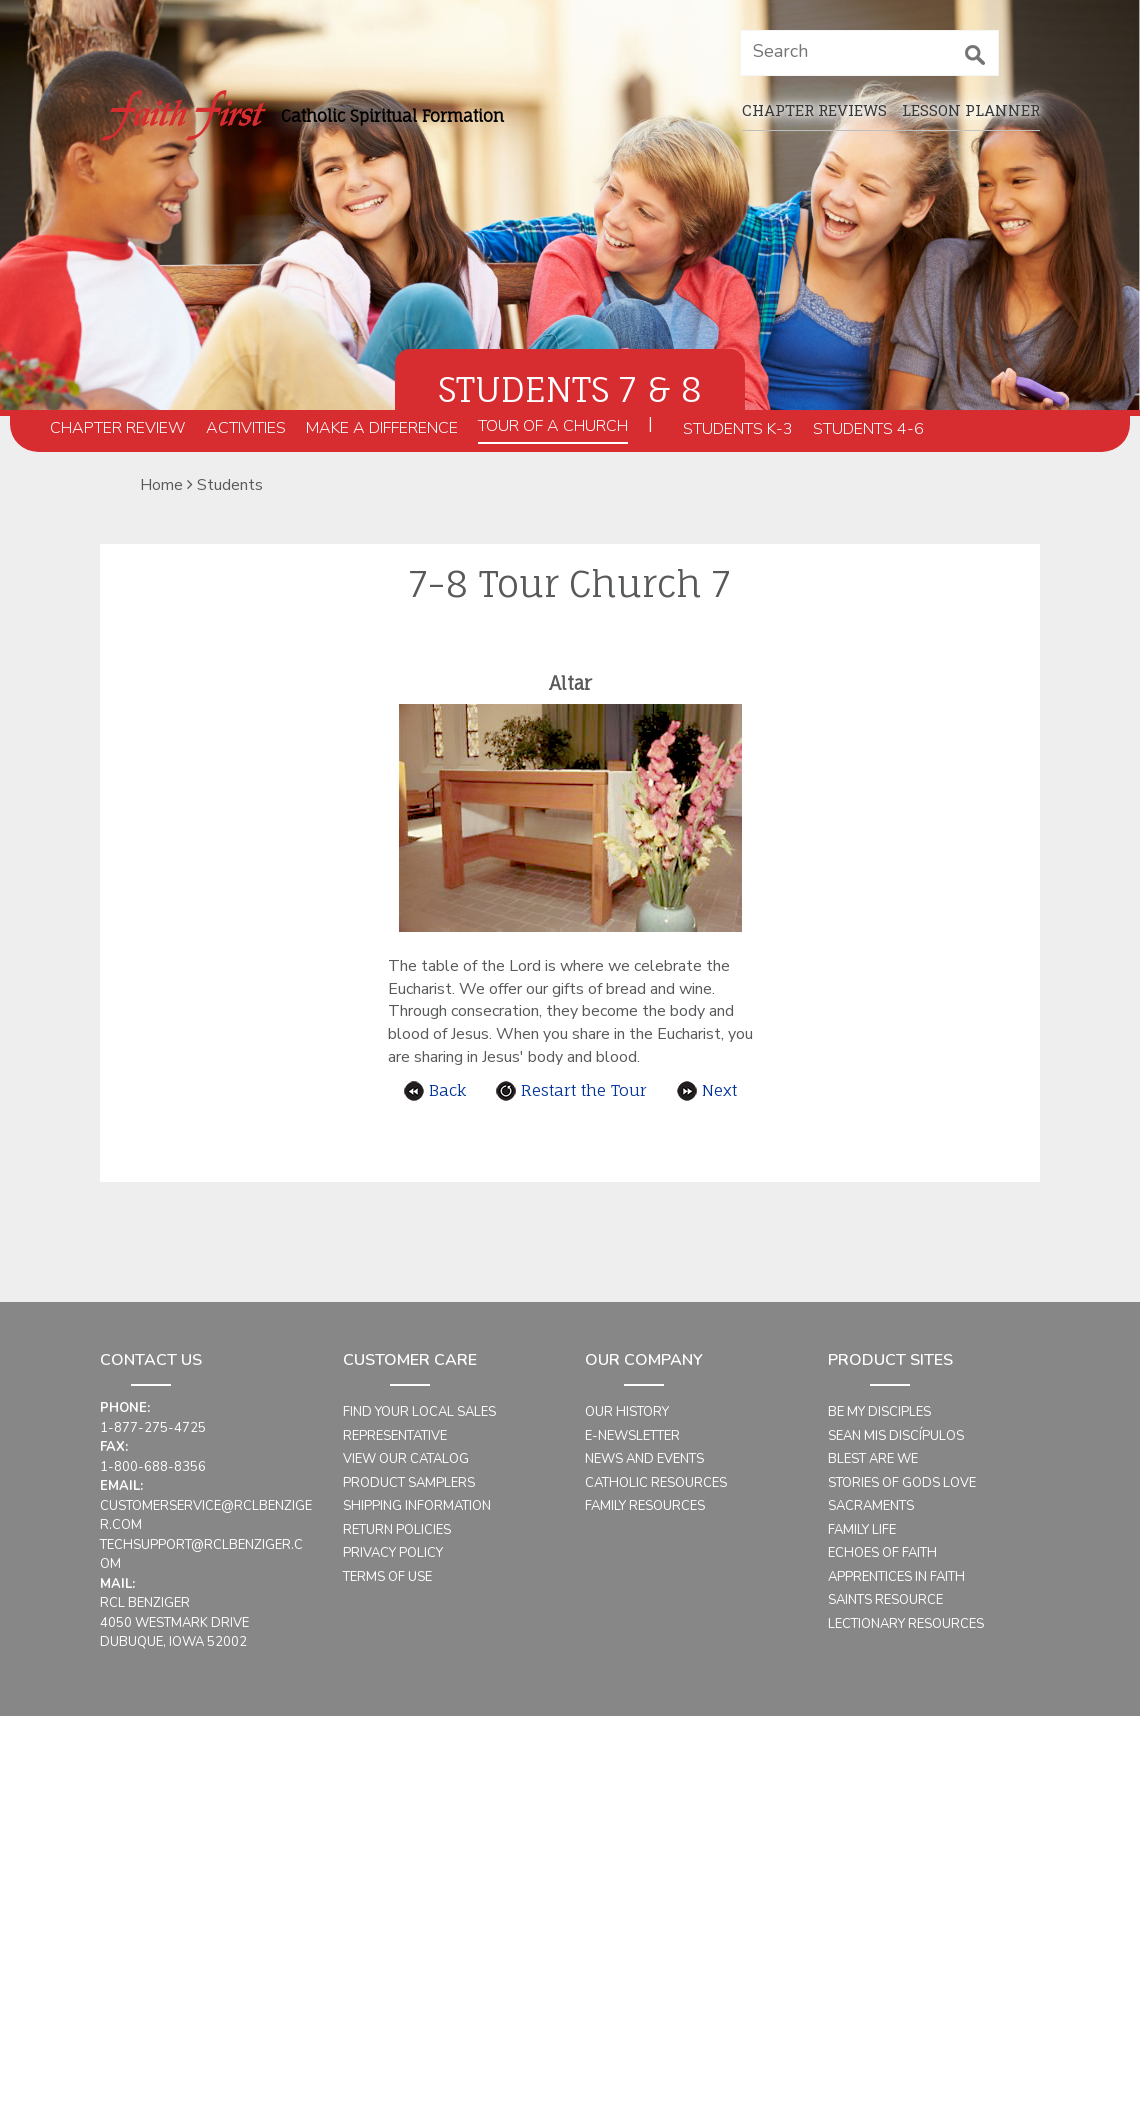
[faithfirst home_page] (182, 115)
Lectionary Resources (906, 1624)
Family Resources (645, 1506)
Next (707, 1090)
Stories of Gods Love (902, 1483)
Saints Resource (885, 1600)
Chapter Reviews (814, 110)
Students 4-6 (868, 429)
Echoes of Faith (882, 1553)
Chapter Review (118, 428)
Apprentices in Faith (896, 1577)
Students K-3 (738, 429)
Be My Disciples (879, 1412)
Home (161, 485)
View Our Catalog (406, 1459)
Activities (246, 428)
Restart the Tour (571, 1090)
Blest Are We (873, 1459)
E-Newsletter (632, 1436)
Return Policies (397, 1530)
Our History (627, 1412)
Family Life (862, 1530)
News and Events (644, 1459)
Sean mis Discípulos (896, 1436)
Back (435, 1090)
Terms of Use (387, 1577)
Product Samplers (409, 1483)
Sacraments (871, 1506)
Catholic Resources (656, 1483)
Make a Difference (382, 428)
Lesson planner (971, 110)
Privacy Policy (393, 1553)
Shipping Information (417, 1506)
